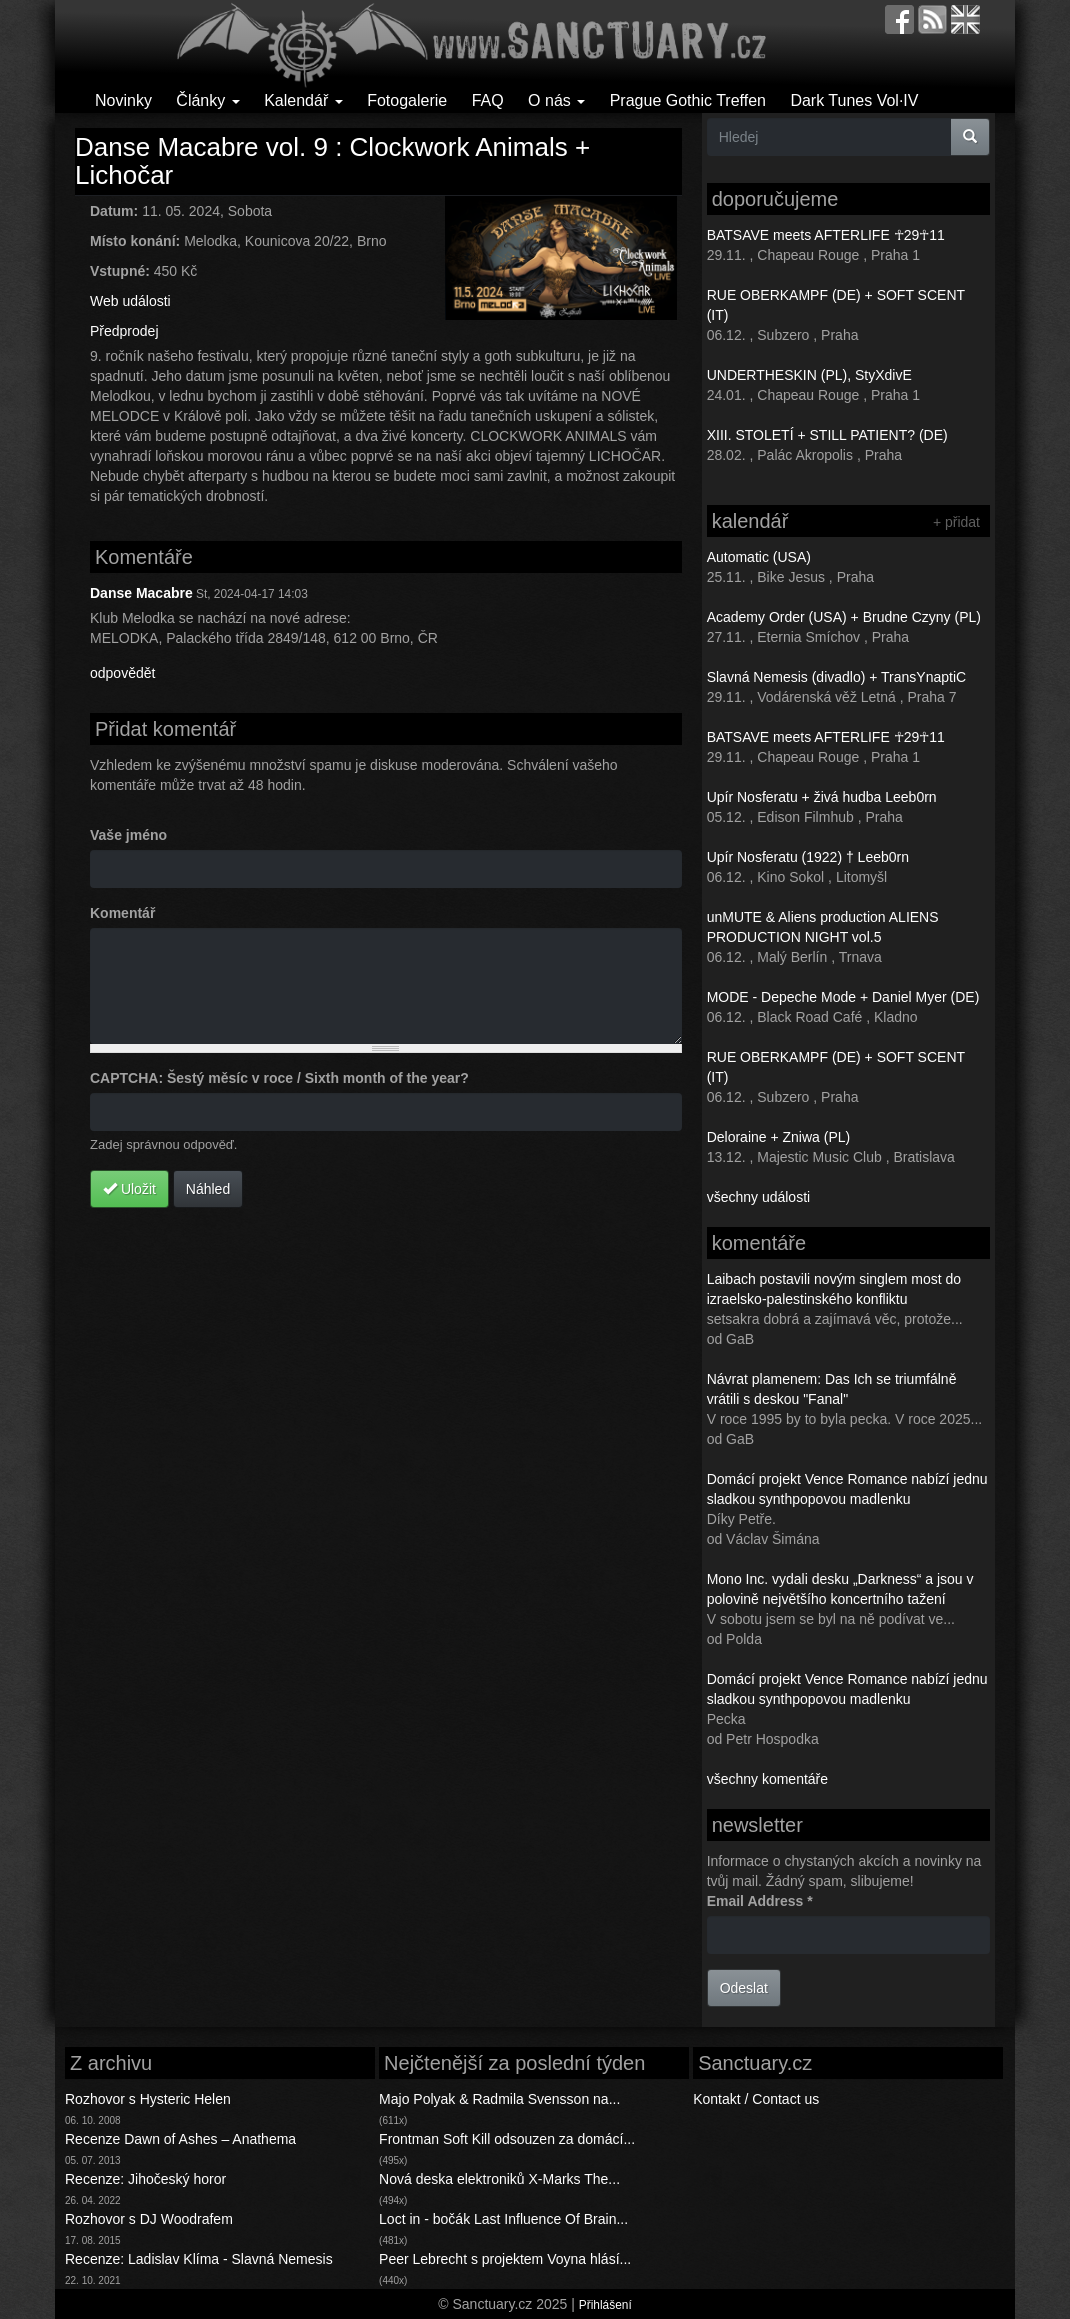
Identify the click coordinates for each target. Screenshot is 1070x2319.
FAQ (488, 100)
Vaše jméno (128, 835)
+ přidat (956, 522)
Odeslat (744, 1988)
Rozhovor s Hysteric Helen (148, 2099)
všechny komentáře (767, 1779)
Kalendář (303, 100)
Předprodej (124, 331)
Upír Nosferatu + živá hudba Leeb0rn (822, 797)
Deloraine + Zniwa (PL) (779, 1137)
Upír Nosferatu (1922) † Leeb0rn (808, 857)
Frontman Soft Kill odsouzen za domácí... (507, 2139)
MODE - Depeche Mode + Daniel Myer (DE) (843, 997)
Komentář (122, 913)
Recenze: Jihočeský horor (145, 2179)
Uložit (129, 1189)
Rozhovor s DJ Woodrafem (149, 2219)
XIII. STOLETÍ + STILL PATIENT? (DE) (827, 435)
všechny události (759, 1197)
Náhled (208, 1189)
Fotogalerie (407, 100)
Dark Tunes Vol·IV (854, 100)
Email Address (760, 1901)
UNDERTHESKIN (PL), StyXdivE (809, 375)
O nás (556, 100)
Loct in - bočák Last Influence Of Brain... (503, 2219)
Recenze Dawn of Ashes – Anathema (180, 2139)
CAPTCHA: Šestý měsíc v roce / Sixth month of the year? (279, 1078)
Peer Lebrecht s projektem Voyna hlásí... (505, 2259)
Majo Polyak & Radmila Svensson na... (499, 2099)
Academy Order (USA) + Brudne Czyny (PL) (844, 617)
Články (207, 100)
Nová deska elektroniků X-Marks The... (499, 2179)
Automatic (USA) (759, 557)
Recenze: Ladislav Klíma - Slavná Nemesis (199, 2259)
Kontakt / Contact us (756, 2099)
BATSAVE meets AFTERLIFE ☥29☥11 (826, 235)
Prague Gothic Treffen (688, 100)
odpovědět (122, 673)
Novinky (123, 100)
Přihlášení (605, 2305)
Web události (130, 301)
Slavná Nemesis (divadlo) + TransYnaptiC (837, 677)
